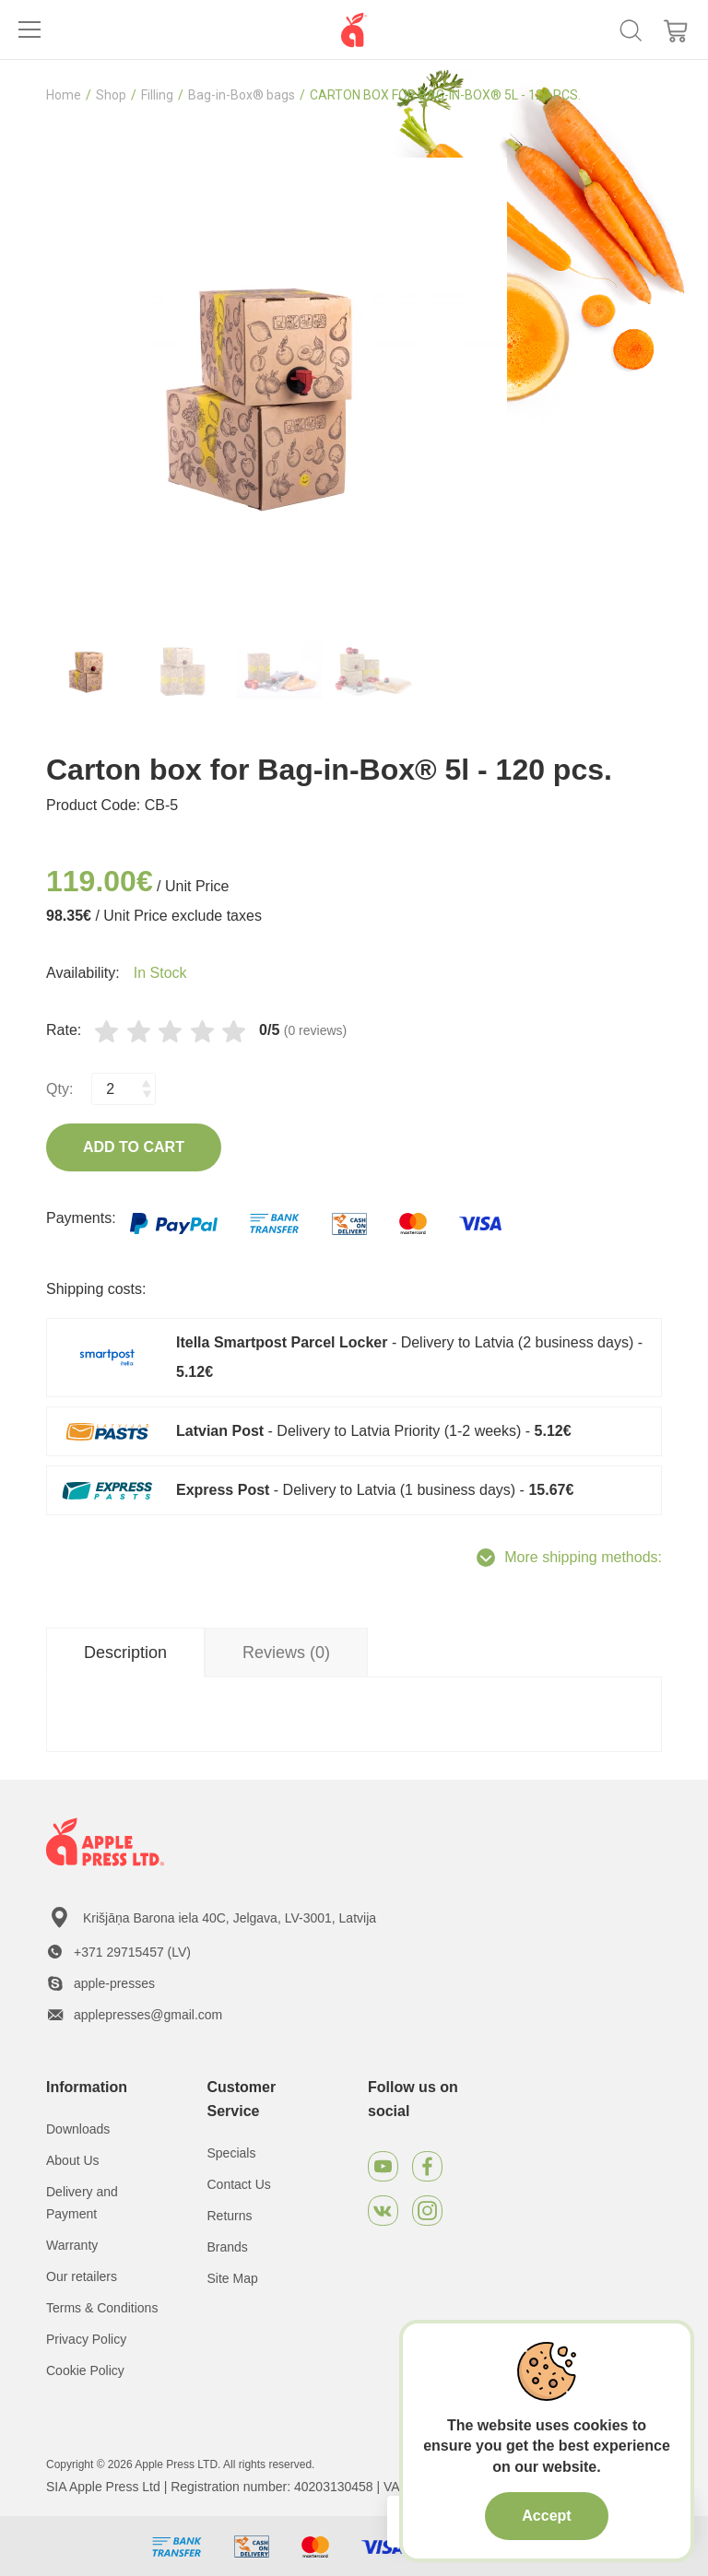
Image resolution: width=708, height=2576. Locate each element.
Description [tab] (125, 1652)
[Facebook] (427, 2166)
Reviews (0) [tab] (286, 1652)
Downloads (78, 2129)
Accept (546, 2515)
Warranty (72, 2245)
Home (63, 95)
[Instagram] (427, 2210)
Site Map (232, 2278)
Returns (230, 2215)
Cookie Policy (85, 2370)
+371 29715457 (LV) (132, 1952)
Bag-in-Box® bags (241, 95)
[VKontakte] (383, 2210)
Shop (111, 95)
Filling (157, 95)
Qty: (59, 1089)
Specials (231, 2153)
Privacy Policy (86, 2339)
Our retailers (81, 2276)
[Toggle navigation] (29, 29)
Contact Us (239, 2184)
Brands (227, 2247)
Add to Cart (133, 1147)
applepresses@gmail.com (148, 2014)
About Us (73, 2160)
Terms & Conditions (102, 2307)
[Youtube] (383, 2166)
